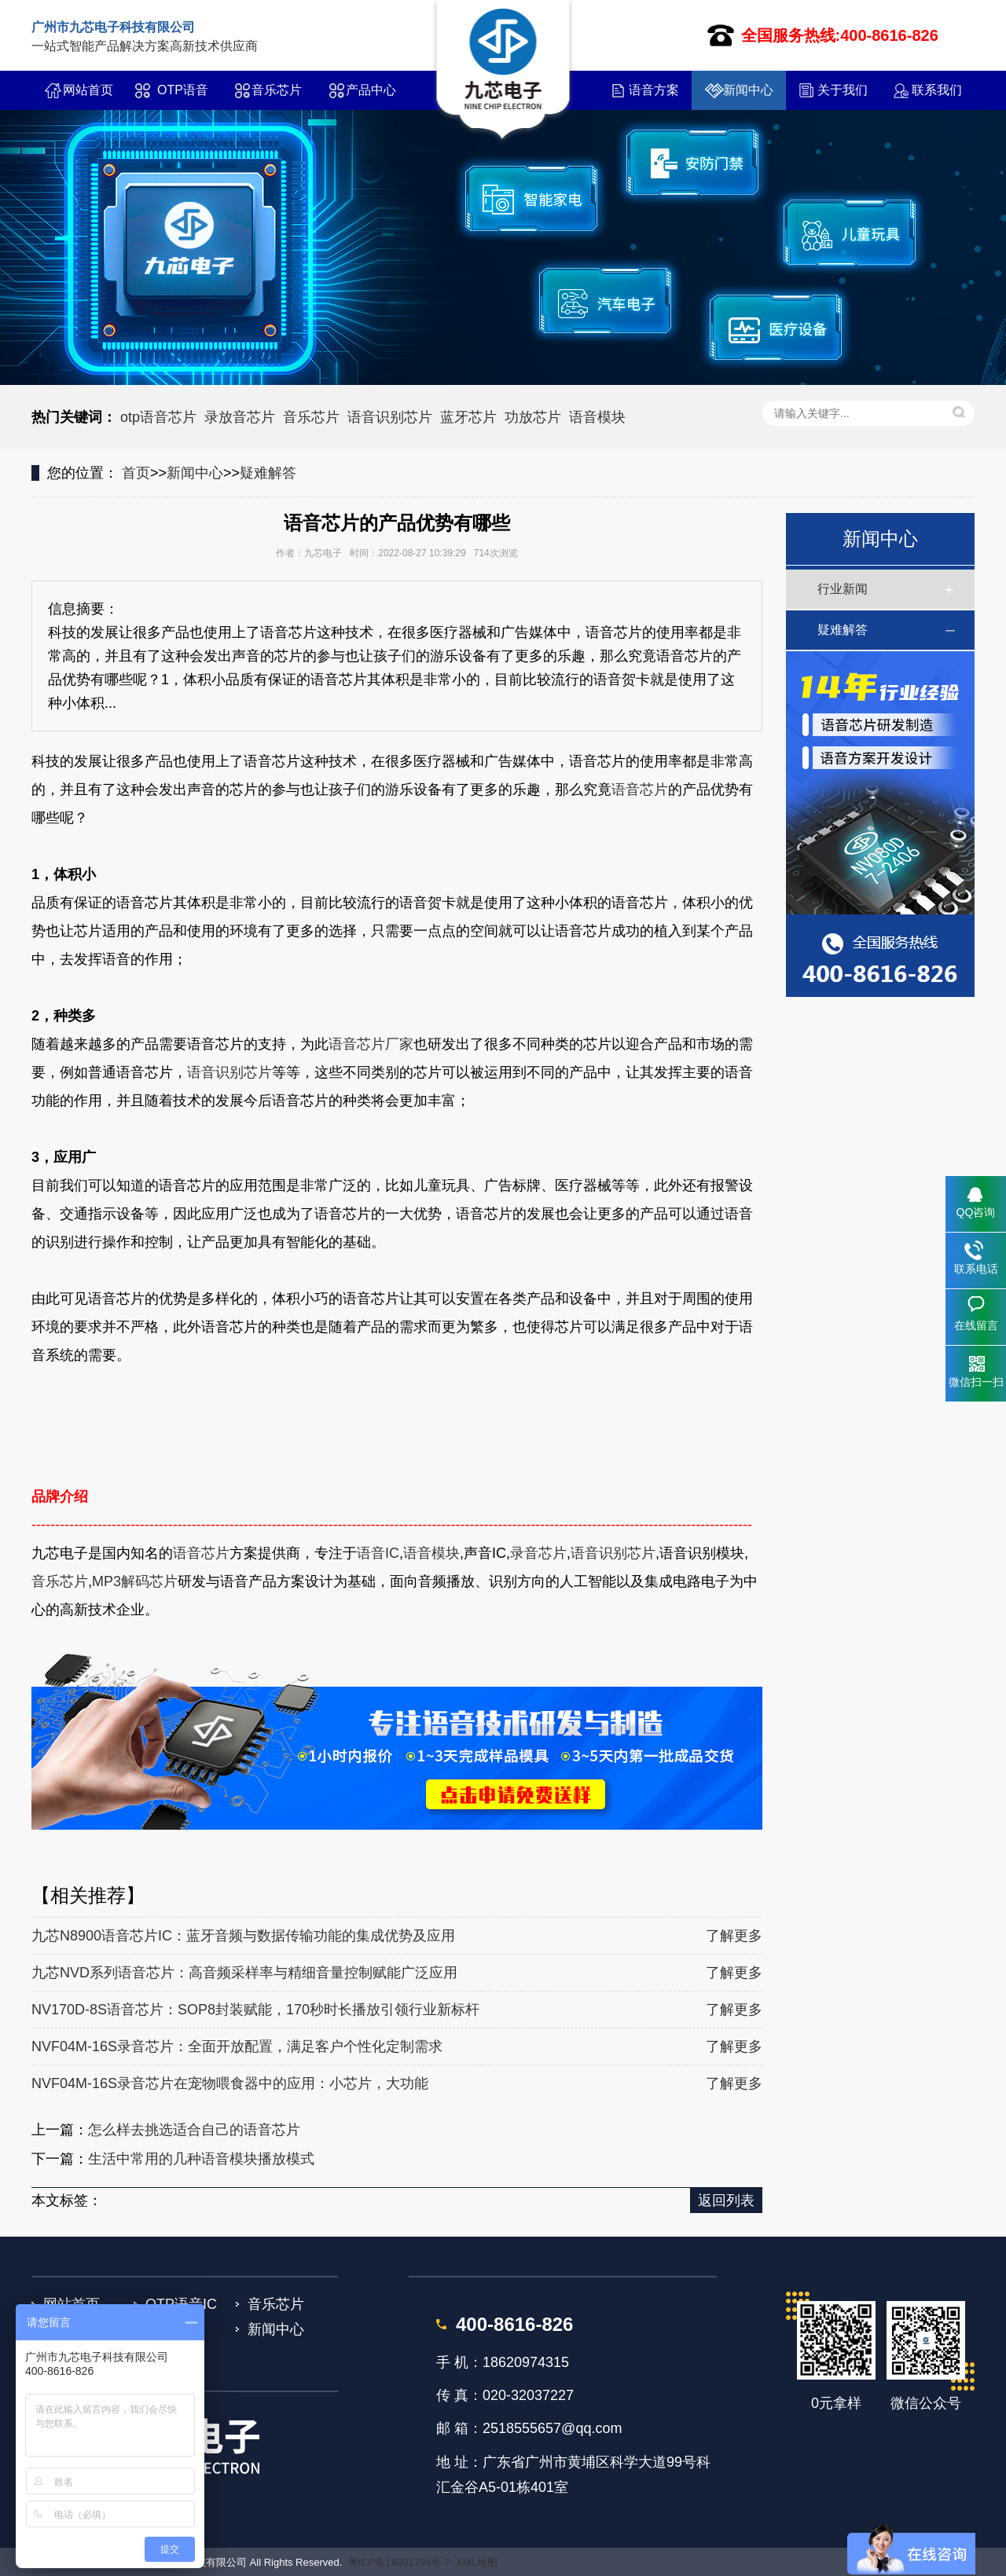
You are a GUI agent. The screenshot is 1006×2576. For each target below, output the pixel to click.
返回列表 (726, 2200)
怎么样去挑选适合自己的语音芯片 (194, 2130)
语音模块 (597, 417)
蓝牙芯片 (468, 417)
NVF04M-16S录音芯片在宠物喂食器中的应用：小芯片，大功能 (229, 2083)
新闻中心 (748, 90)
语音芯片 (639, 789)
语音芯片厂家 (371, 1044)
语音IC (378, 1553)
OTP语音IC (182, 96)
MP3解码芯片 (135, 1581)
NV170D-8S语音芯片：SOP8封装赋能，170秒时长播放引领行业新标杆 (255, 2009)
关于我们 (842, 90)
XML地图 (476, 2562)
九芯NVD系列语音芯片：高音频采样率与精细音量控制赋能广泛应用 (244, 1973)
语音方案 (654, 90)
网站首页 (88, 90)
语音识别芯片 (389, 417)
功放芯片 (533, 417)
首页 (136, 473)
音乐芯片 (277, 90)
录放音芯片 (239, 417)
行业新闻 (842, 588)
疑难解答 (268, 473)
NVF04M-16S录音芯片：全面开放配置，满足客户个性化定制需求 (236, 2046)
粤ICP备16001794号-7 (399, 2562)
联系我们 (937, 90)
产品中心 (371, 90)
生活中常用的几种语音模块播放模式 (201, 2159)
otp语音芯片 (158, 417)
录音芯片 (538, 1553)
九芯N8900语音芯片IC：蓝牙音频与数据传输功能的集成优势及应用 (243, 1936)
